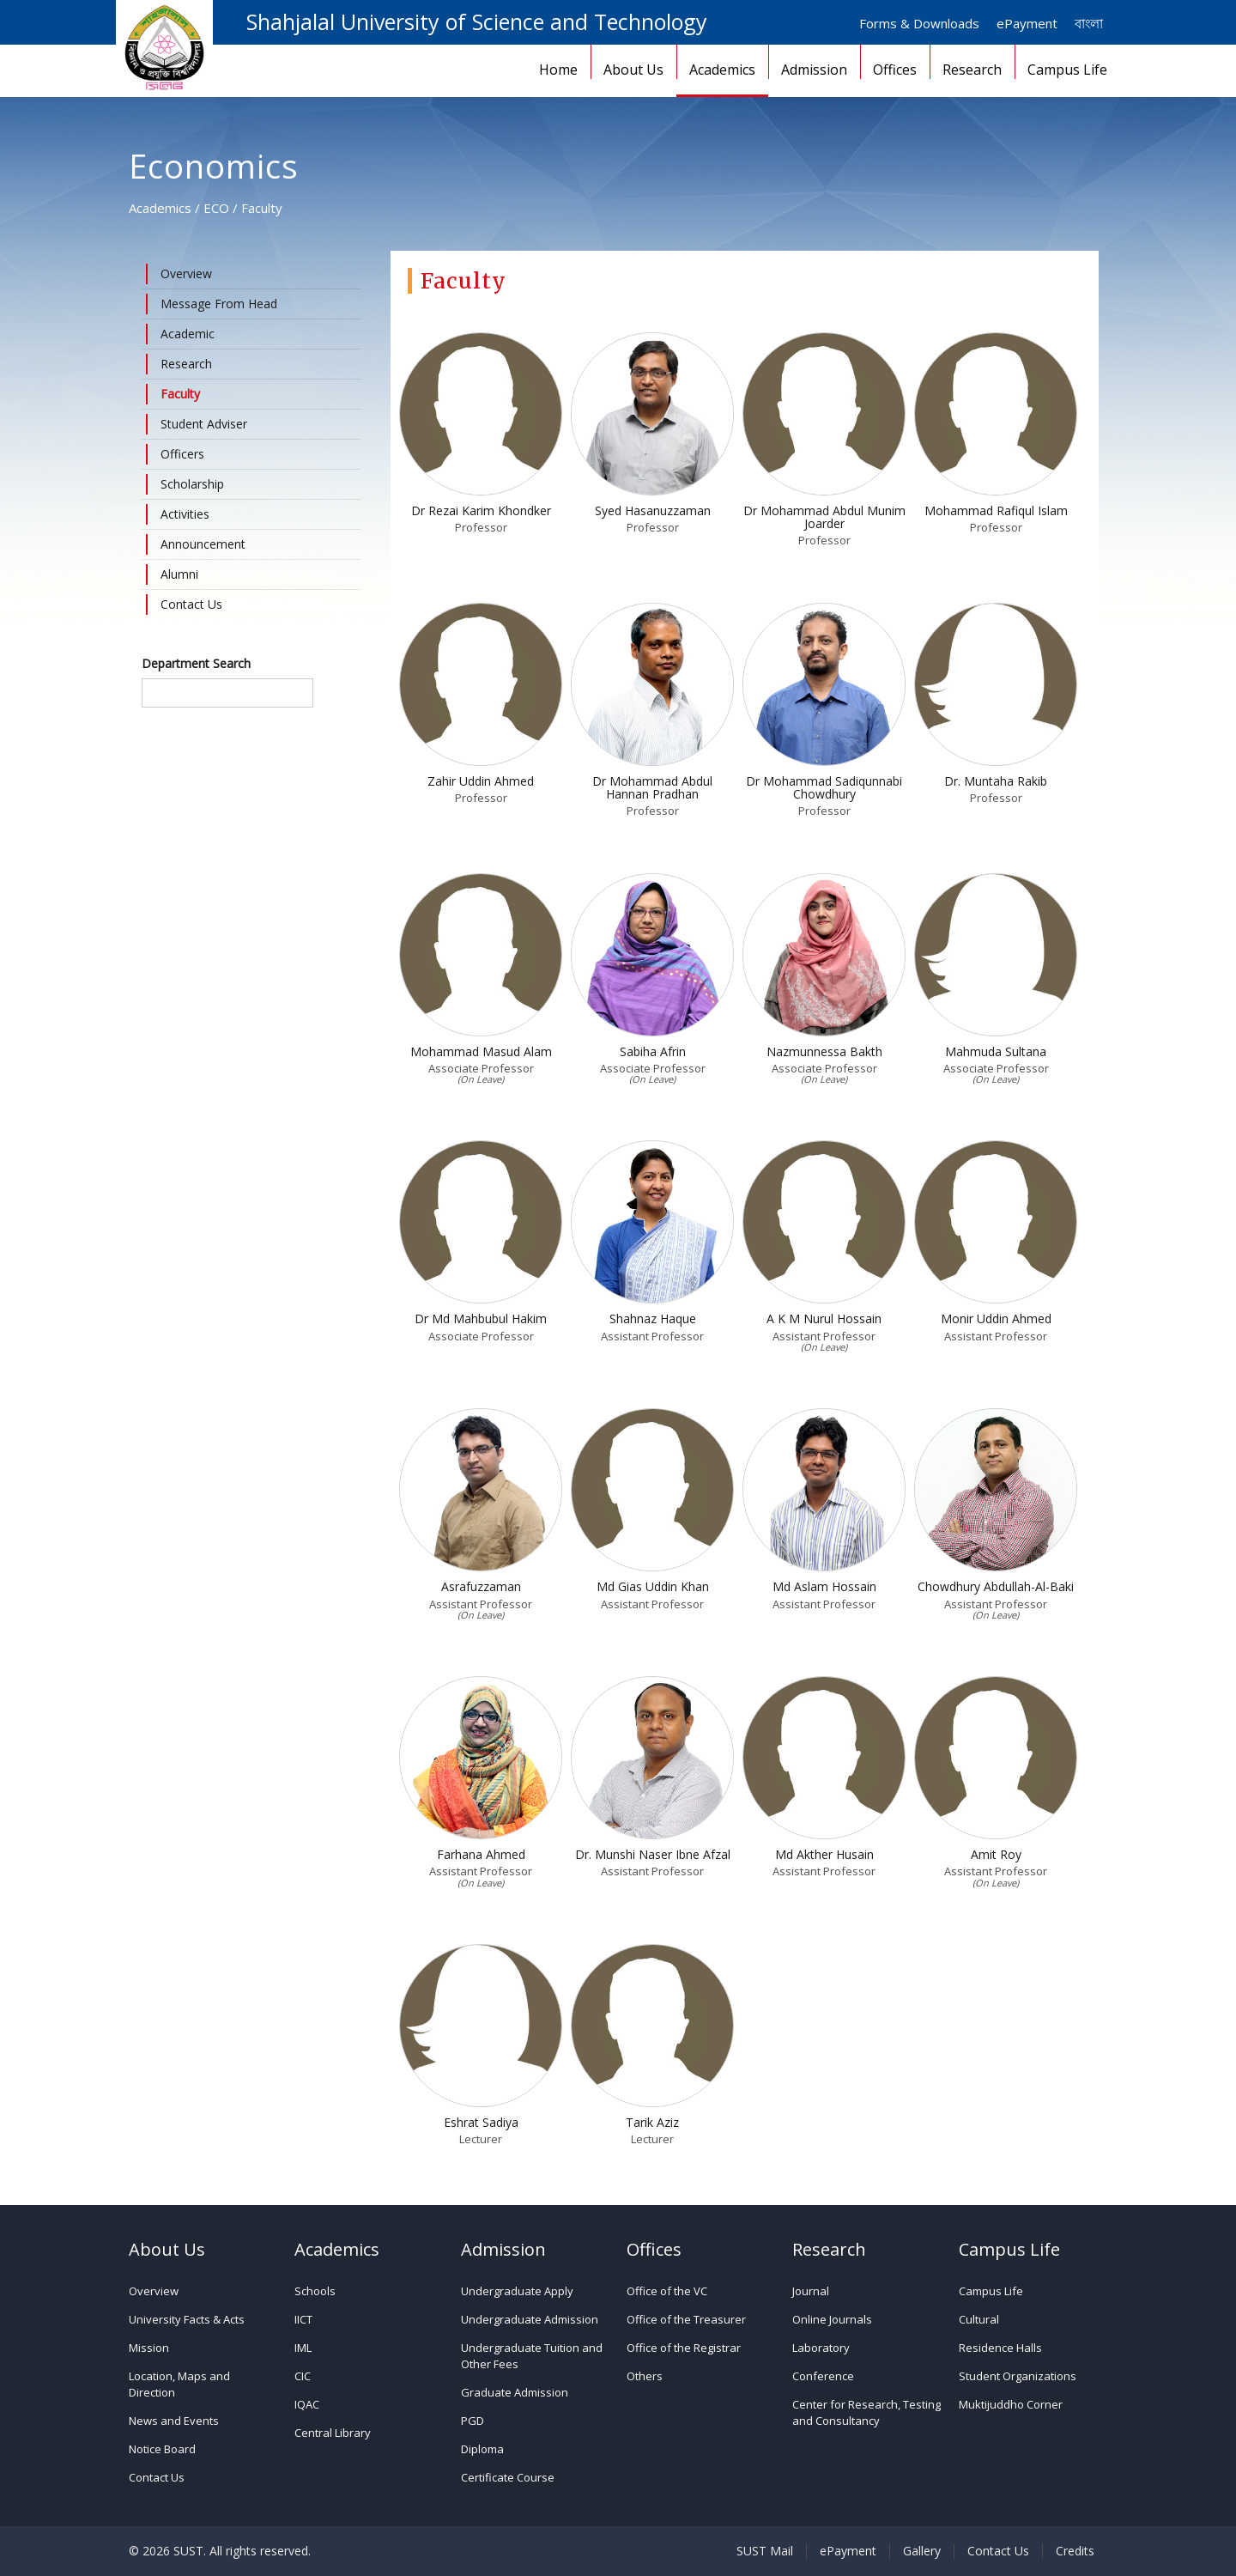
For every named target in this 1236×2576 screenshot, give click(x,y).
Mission (149, 2347)
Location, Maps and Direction (179, 2384)
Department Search (196, 663)
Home (558, 69)
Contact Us (157, 2477)
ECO (216, 207)
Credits (1075, 2551)
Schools (315, 2291)
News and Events (174, 2420)
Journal (810, 2291)
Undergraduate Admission (529, 2319)
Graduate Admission (514, 2392)
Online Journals (832, 2319)
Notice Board (162, 2449)
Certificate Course (507, 2477)
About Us (633, 69)
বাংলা (1089, 23)
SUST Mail (764, 2551)
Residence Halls (1000, 2347)
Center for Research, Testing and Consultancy (866, 2412)
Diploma (482, 2449)
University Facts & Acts (187, 2319)
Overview (154, 2291)
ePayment (1027, 23)
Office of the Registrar (684, 2347)
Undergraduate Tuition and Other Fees (532, 2356)
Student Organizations (1017, 2376)
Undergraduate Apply (517, 2291)
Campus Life (1067, 69)
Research (972, 69)
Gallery (922, 2551)
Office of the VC (667, 2291)
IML (303, 2347)
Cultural (979, 2319)
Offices (895, 69)
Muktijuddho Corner (1011, 2404)
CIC (302, 2376)
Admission (814, 69)
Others (645, 2376)
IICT (303, 2319)
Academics (722, 69)
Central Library (332, 2432)
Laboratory (821, 2347)
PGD (472, 2420)
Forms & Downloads (919, 23)
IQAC (306, 2404)
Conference (823, 2376)
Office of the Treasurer (686, 2319)
